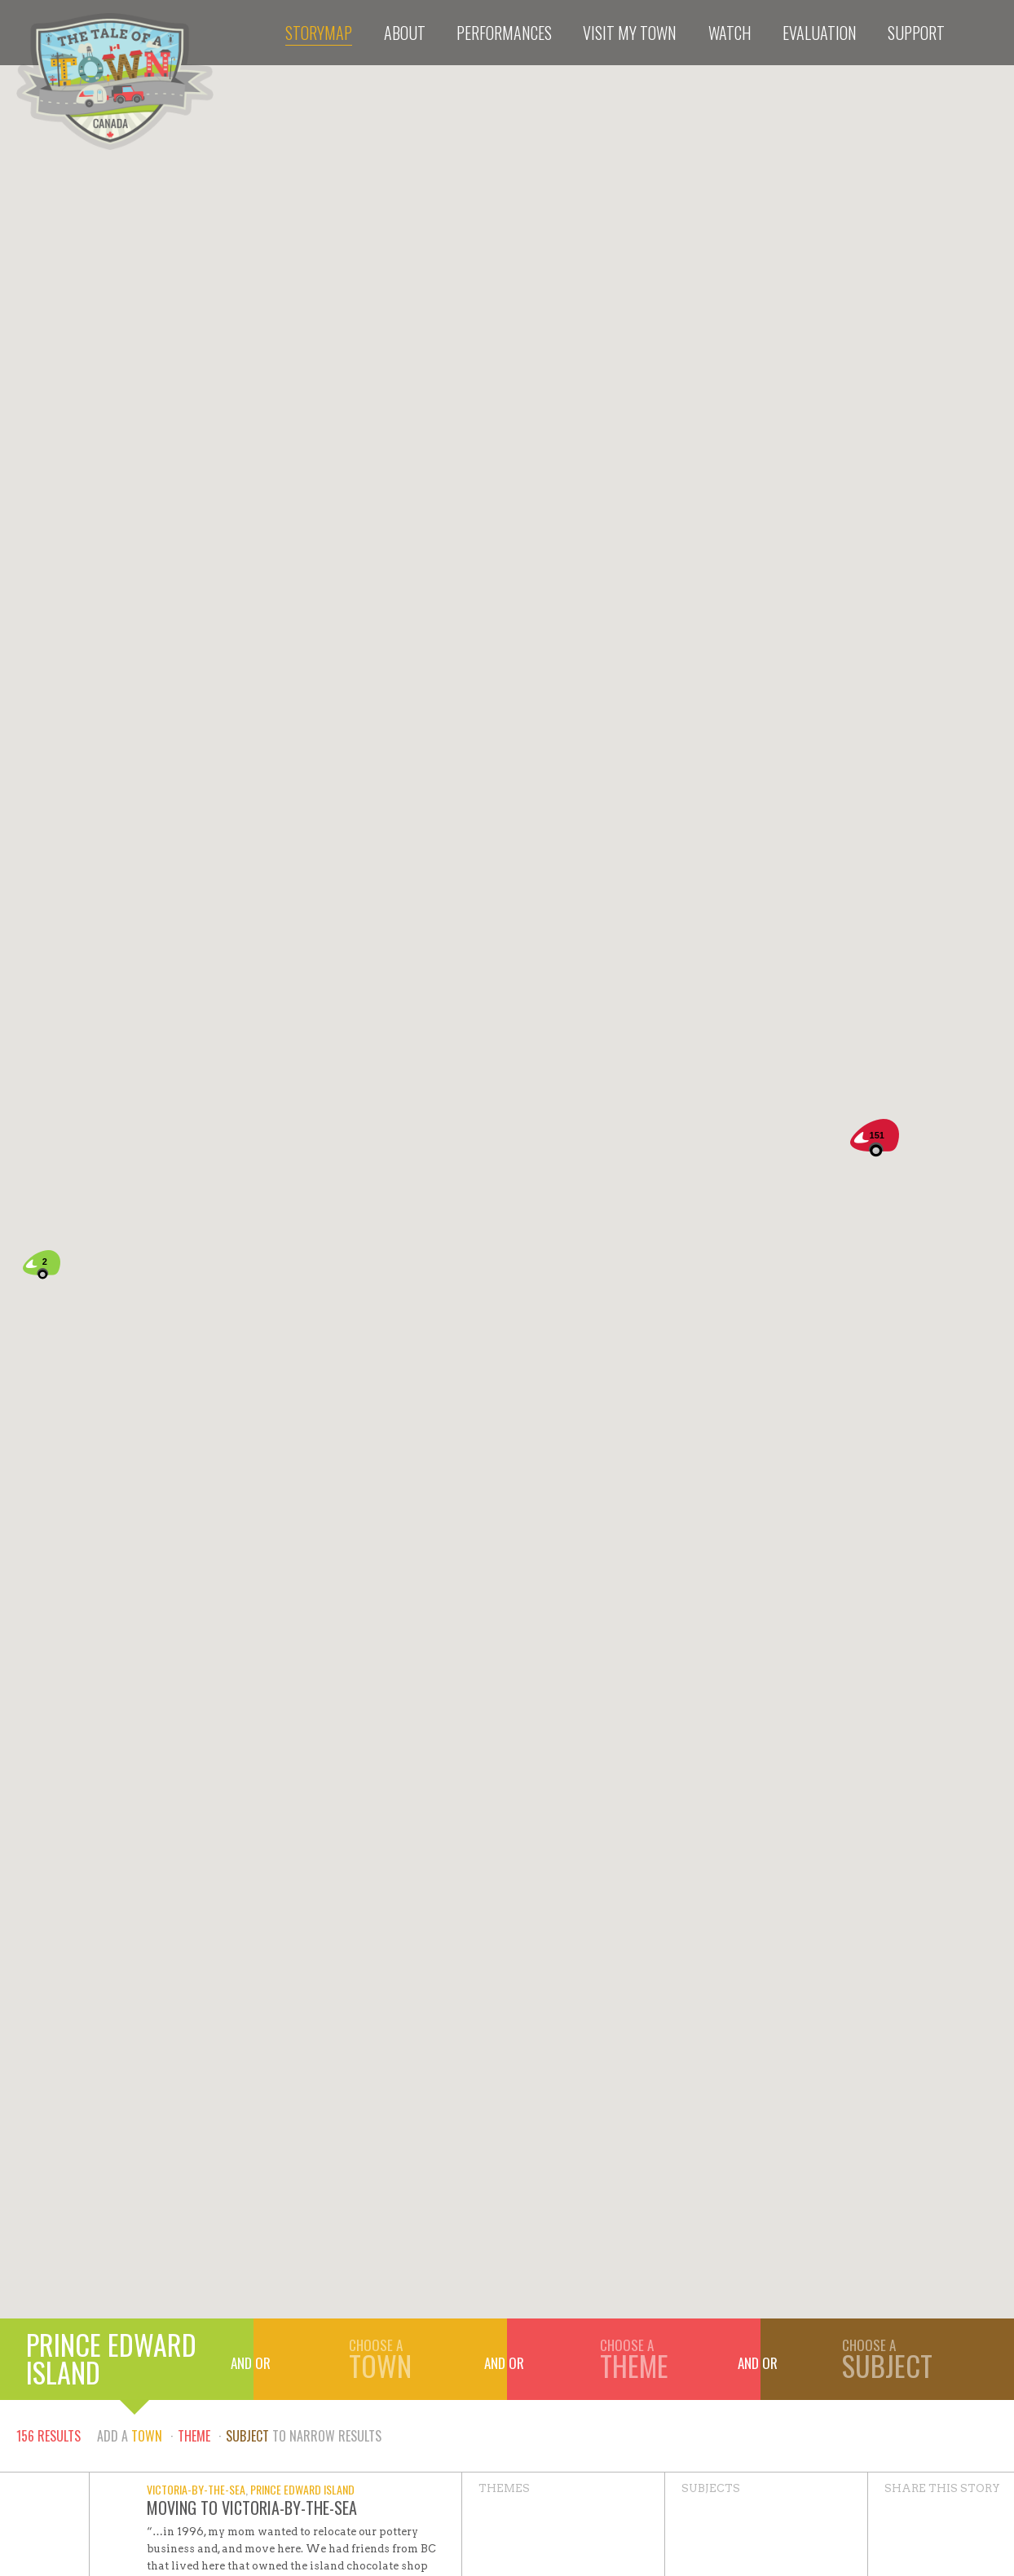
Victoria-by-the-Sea (196, 2489)
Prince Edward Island (111, 2358)
